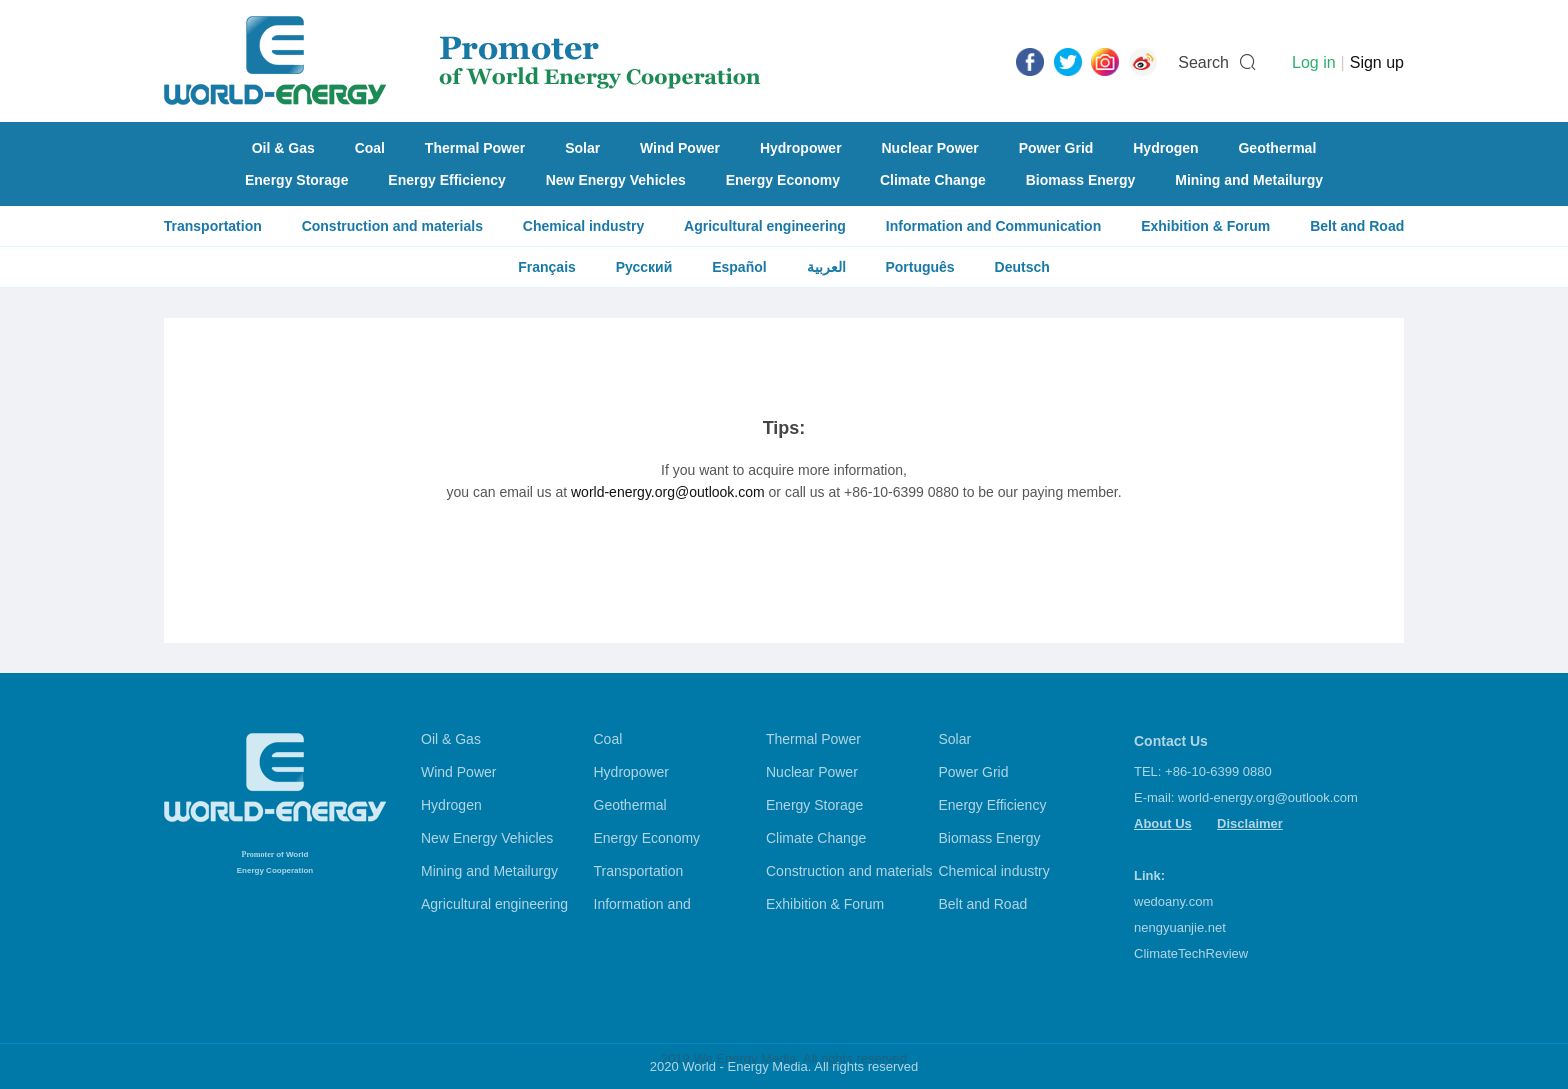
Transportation (213, 226)
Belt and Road (1357, 226)
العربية (826, 267)
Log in (1314, 62)
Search (1203, 62)
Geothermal (1277, 148)
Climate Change (933, 180)
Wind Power (680, 148)
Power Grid (1056, 148)
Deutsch (1022, 267)
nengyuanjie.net (1180, 927)
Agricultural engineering (765, 226)
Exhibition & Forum (1205, 226)
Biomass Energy (1081, 180)
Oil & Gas (283, 148)
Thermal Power (475, 148)
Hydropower (801, 148)
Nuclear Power (930, 148)
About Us (1163, 823)
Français (547, 267)
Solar (582, 148)
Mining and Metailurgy (1249, 180)
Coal (370, 148)
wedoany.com (1173, 901)
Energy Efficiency (447, 180)
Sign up (1377, 62)
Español (739, 267)
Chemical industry (583, 226)
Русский (644, 267)
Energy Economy (783, 180)
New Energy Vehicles (616, 180)
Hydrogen (1165, 148)
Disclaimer (1250, 823)
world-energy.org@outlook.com (668, 492)
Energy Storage (296, 180)
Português (919, 267)
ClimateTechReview (1191, 953)
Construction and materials (392, 226)
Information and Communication (993, 226)
